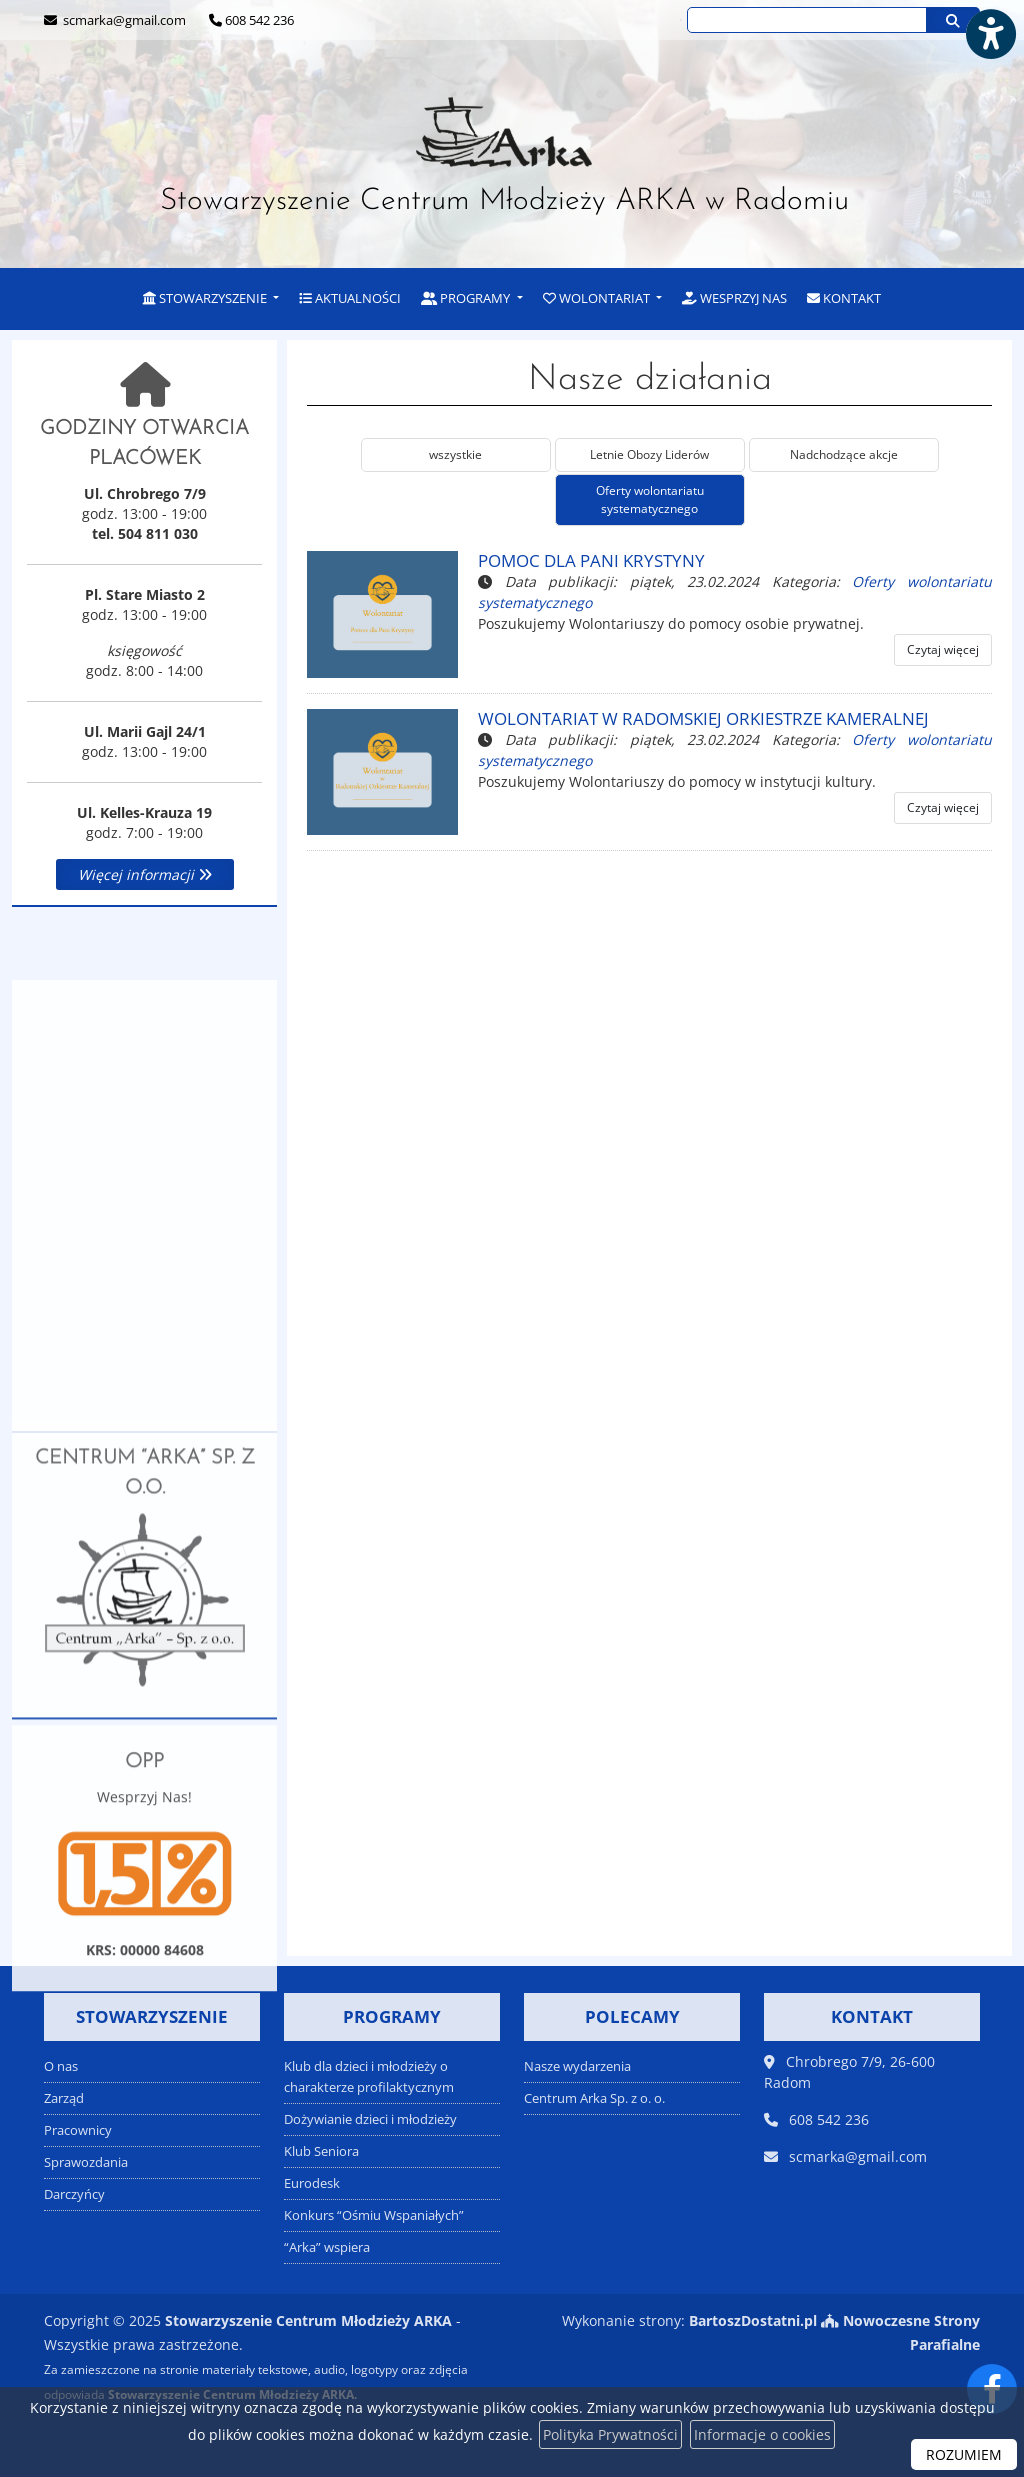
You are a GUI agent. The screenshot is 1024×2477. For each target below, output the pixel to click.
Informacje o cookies (762, 2434)
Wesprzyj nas (734, 298)
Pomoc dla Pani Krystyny (591, 560)
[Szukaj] (953, 20)
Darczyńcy (74, 2194)
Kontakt (844, 298)
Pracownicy (78, 2130)
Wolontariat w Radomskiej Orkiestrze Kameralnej (703, 718)
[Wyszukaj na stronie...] (807, 20)
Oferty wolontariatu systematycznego (650, 499)
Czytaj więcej (943, 649)
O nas (61, 2066)
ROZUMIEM (964, 2454)
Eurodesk (312, 2183)
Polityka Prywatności (610, 2434)
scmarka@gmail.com (123, 20)
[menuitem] (211, 299)
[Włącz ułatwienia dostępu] (990, 34)
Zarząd (64, 2098)
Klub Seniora (321, 2151)
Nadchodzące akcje (844, 454)
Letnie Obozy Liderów (649, 454)
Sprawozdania (86, 2162)
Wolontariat (598, 298)
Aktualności (350, 298)
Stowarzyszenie (206, 298)
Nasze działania (650, 380)
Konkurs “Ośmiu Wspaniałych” (374, 2215)
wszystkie (455, 454)
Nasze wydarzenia (577, 2066)
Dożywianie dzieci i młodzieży (370, 2119)
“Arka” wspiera (327, 2247)
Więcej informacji (145, 874)
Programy (467, 298)
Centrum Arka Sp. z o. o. (594, 2098)
